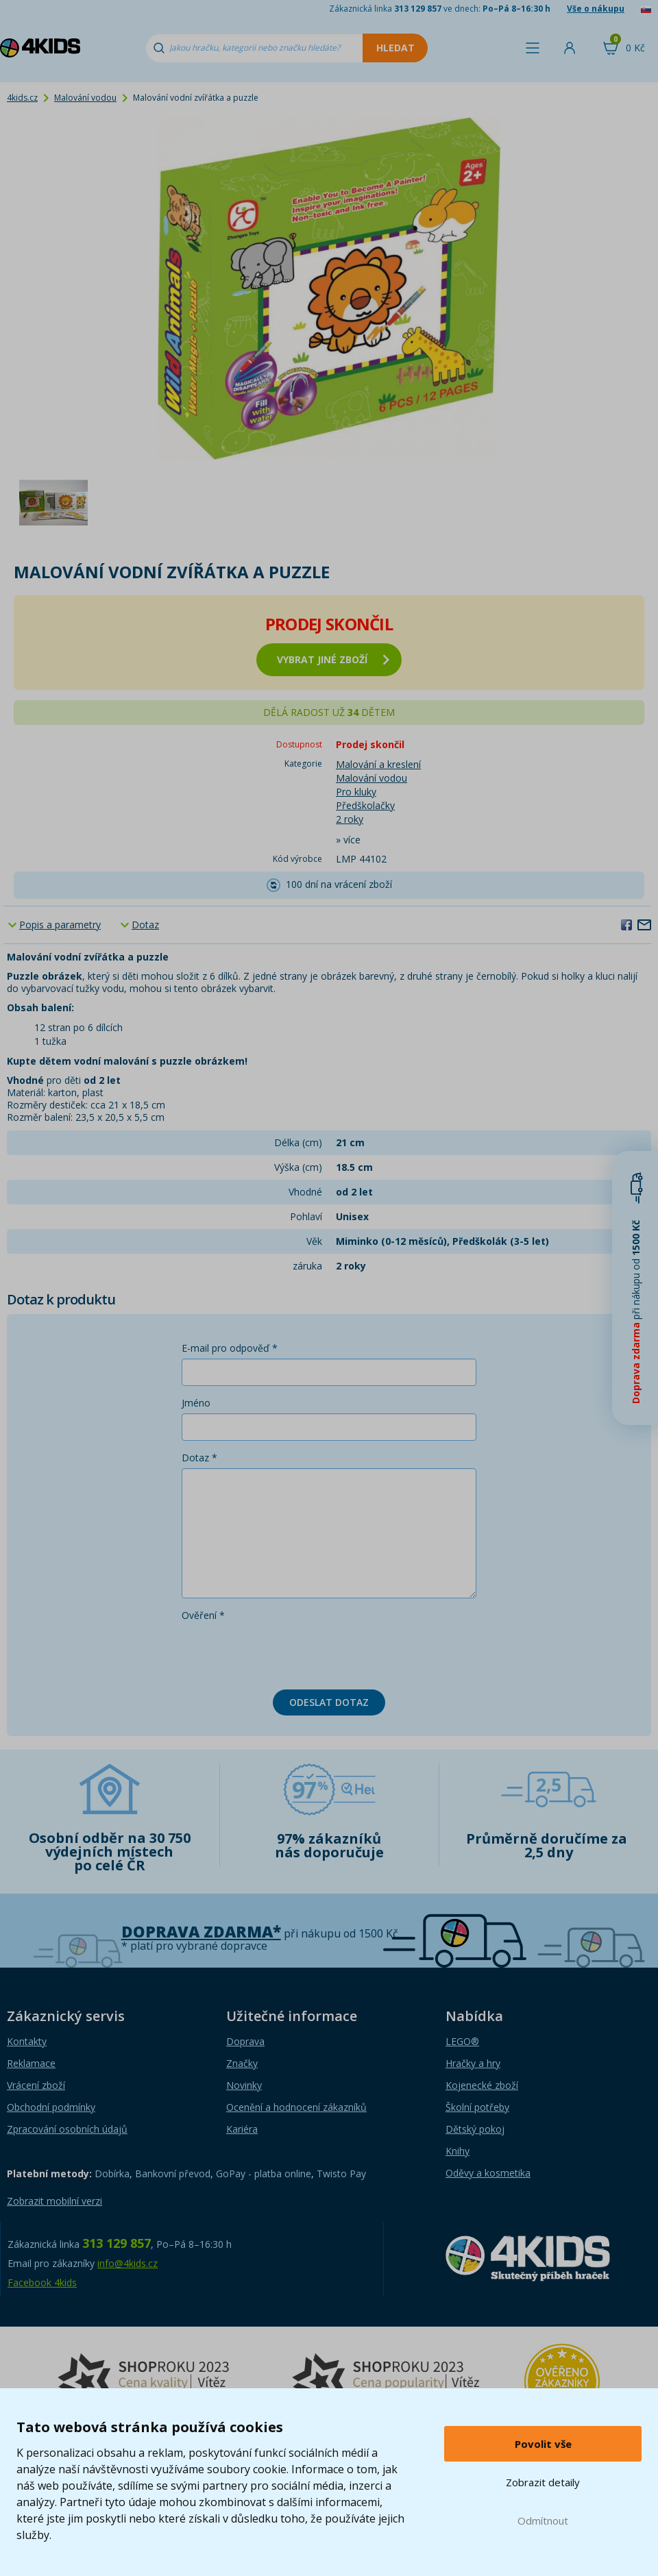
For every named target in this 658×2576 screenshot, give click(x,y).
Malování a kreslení (378, 764)
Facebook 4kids (42, 2282)
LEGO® (462, 2041)
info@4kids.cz (127, 2263)
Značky (242, 2063)
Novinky (244, 2085)
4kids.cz (22, 97)
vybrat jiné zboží (333, 659)
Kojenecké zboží (482, 2085)
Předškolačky (365, 805)
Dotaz (145, 924)
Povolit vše (543, 2444)
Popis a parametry (60, 924)
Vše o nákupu (595, 8)
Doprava (245, 2041)
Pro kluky (356, 791)
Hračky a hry (473, 2063)
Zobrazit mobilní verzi (54, 2200)
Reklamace (31, 2063)
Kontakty (27, 2041)
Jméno (196, 1402)
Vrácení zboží (36, 2085)
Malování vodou (85, 97)
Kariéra (242, 2128)
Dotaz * (199, 1457)
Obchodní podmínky (51, 2107)
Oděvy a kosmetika (488, 2172)
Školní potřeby (477, 2107)
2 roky (349, 819)
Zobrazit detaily (543, 2482)
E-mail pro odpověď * (230, 1347)
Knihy (458, 2150)
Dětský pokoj (475, 2128)
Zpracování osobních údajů (67, 2128)
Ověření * (203, 1615)
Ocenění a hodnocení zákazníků (296, 2107)
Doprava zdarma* (201, 1931)
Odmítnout (542, 2520)
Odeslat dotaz (329, 1702)
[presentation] (286, 1652)
